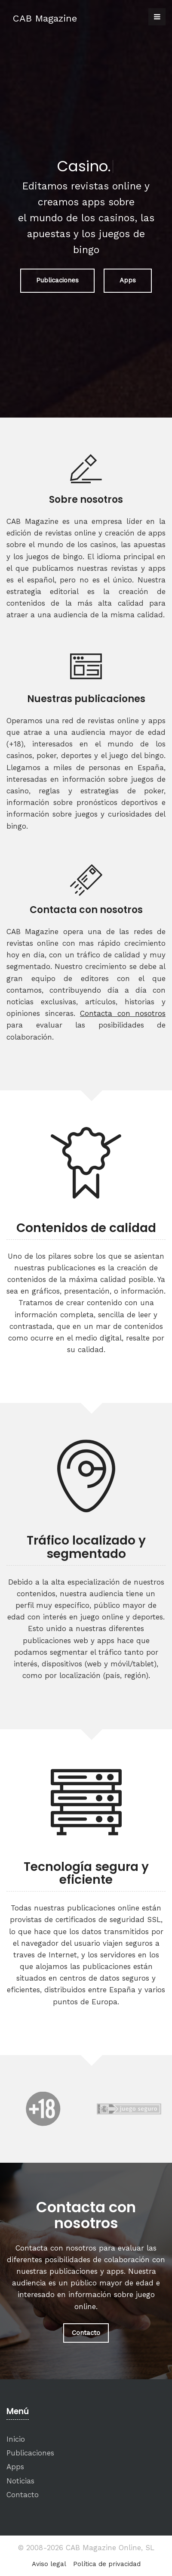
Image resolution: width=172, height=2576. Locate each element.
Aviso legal (49, 2564)
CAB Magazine (45, 18)
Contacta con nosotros (123, 1013)
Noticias (20, 2481)
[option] (43, 2109)
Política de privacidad (107, 2564)
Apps (128, 280)
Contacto (86, 2333)
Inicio (15, 2439)
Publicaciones (57, 280)
